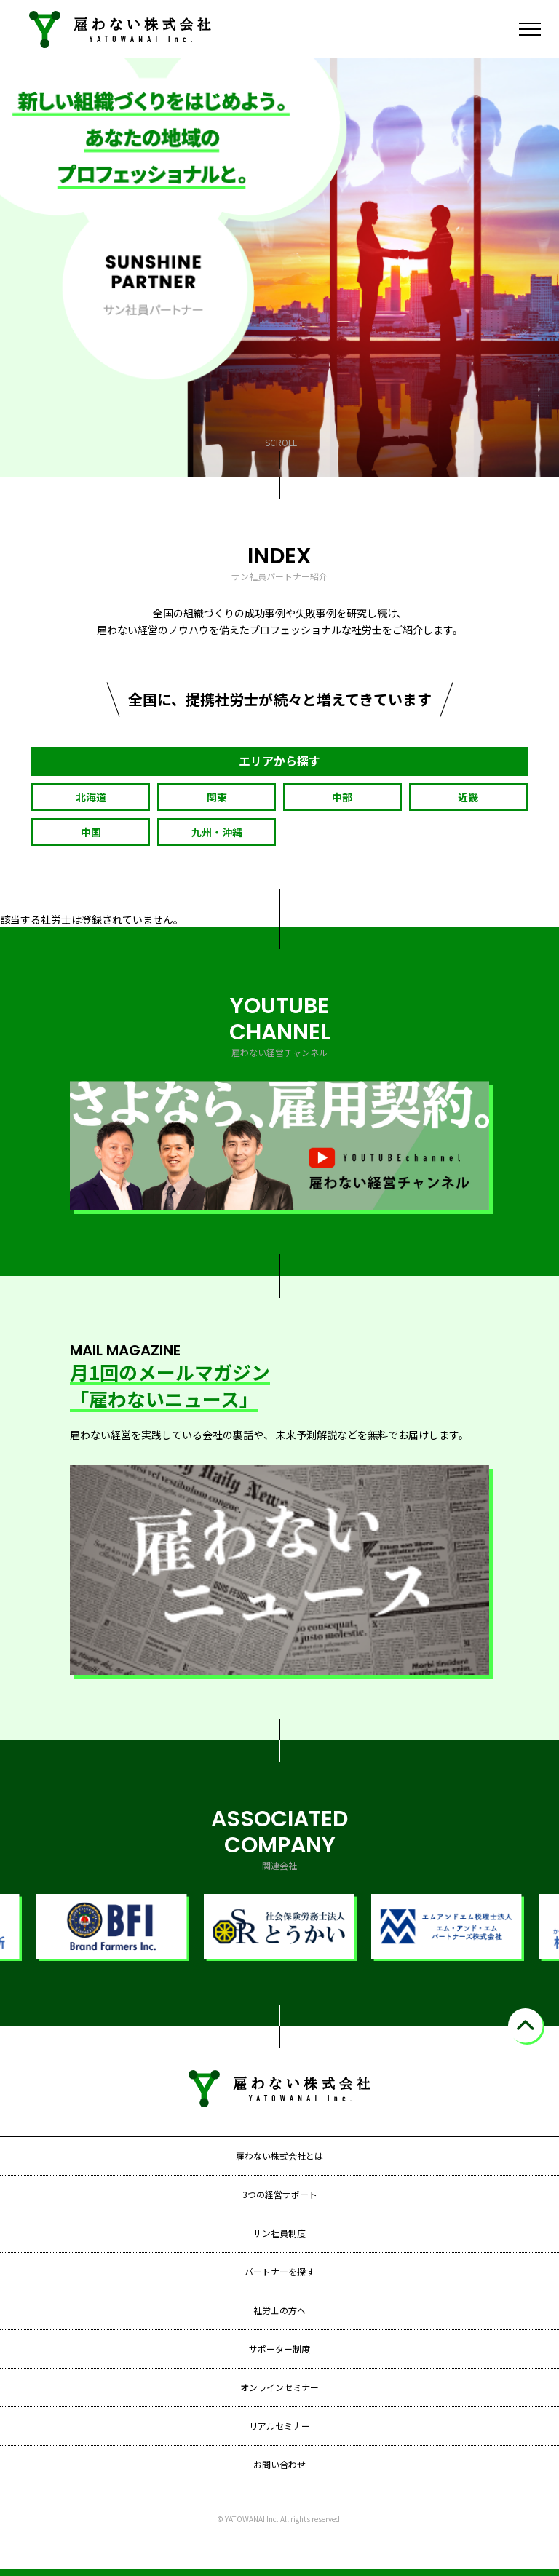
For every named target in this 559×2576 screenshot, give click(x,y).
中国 (91, 832)
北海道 (91, 797)
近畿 (468, 797)
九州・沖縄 (216, 832)
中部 (342, 797)
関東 (217, 797)
